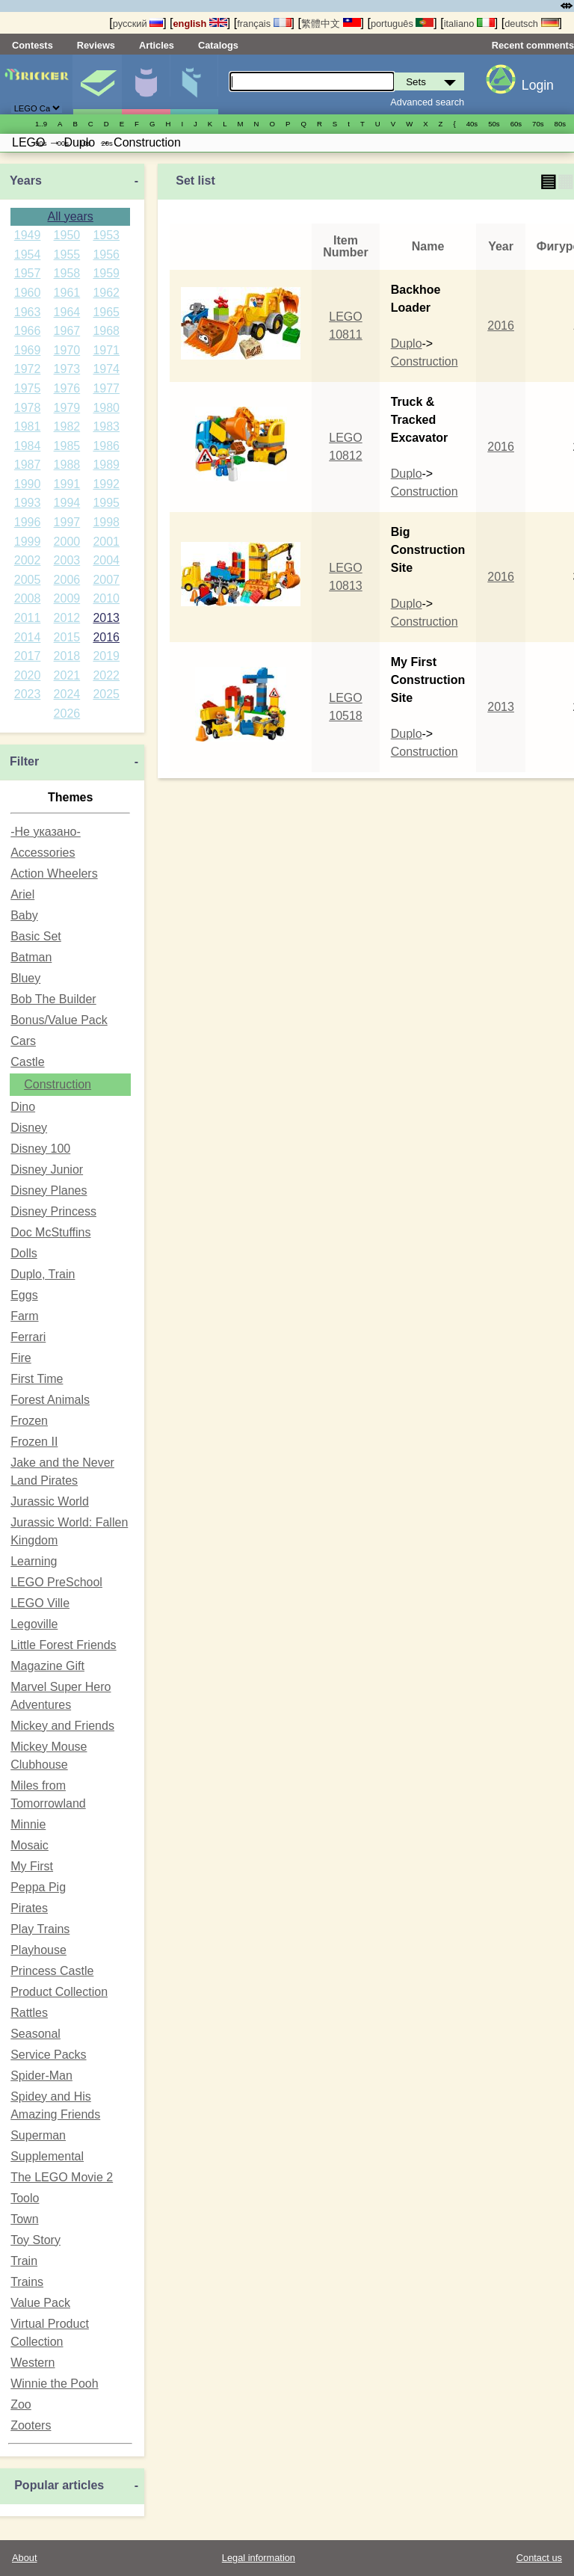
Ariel (22, 894)
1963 (27, 312)
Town (24, 2219)
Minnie (28, 1824)
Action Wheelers (54, 873)
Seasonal (35, 2033)
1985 (67, 446)
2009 (67, 598)
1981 (27, 426)
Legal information (258, 2557)
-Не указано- (45, 831)
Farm (24, 1316)
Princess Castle (51, 1971)
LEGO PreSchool (56, 1582)
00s (62, 143)
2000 (67, 541)
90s (40, 143)
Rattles (29, 2012)
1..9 (41, 124)
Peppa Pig (38, 1887)
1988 (67, 464)
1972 (27, 369)
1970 (67, 350)
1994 (67, 502)
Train (23, 2261)
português (402, 23)
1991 (67, 484)
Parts (194, 84)
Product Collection (59, 1991)
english (200, 23)
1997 (67, 522)
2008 (27, 598)
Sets (97, 84)
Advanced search (427, 102)
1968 (106, 330)
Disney (28, 1127)
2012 (67, 617)
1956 (106, 254)
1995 (106, 502)
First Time (36, 1378)
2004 (106, 560)
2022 (106, 675)
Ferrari (28, 1337)
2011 (27, 617)
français (264, 23)
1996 (27, 522)
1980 (106, 407)
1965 (106, 312)
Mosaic (29, 1845)
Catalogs (218, 45)
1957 (27, 273)
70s (537, 124)
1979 (67, 407)
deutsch (531, 23)
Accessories (42, 852)
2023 (27, 694)
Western (32, 2362)
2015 (67, 637)
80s (560, 124)
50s (493, 124)
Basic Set (35, 936)
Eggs (23, 1295)
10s (84, 143)
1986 (106, 446)
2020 (27, 675)
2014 (27, 637)
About (24, 2557)
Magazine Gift (47, 1666)
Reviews (96, 45)
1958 (67, 273)
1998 (106, 522)
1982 (67, 426)
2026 (67, 713)
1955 (67, 254)
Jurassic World (49, 1501)
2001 (106, 541)
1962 (106, 292)
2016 (106, 637)
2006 (67, 579)
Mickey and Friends (62, 1725)
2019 (106, 656)
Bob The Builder (53, 999)
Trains (26, 2281)
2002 (27, 560)
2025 (106, 694)
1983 (106, 426)
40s (472, 124)
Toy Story (35, 2240)
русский (138, 23)
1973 (67, 369)
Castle (27, 1062)
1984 (27, 446)
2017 (27, 656)
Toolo (24, 2198)
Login (538, 85)
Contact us (539, 2557)
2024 (67, 694)
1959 (106, 273)
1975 (27, 388)
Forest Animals (50, 1399)
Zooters (30, 2425)
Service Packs (48, 2054)
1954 (27, 254)
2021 (67, 675)
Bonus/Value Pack (59, 1020)
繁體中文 (331, 23)
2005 (27, 579)
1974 (106, 369)
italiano (469, 23)
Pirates (29, 1908)
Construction (57, 1084)
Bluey (25, 978)
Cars (23, 1041)
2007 (106, 579)
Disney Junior (46, 1169)
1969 (27, 350)
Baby (23, 915)
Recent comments (533, 45)
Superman (38, 2135)
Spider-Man (41, 2075)
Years (26, 180)
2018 (67, 656)
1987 (27, 464)
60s (516, 124)
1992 (106, 484)
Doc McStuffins (50, 1232)
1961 (67, 292)
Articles (156, 45)
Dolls (23, 1253)
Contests (32, 45)
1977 (106, 388)
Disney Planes (48, 1190)
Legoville (34, 1624)
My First (31, 1866)
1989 (106, 464)
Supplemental (47, 2156)
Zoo (20, 2404)
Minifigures (146, 84)
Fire (20, 1358)
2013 (106, 617)
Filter (24, 761)
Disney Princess (53, 1211)
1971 (106, 350)
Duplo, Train (42, 1274)
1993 (27, 502)
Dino (22, 1106)
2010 (106, 598)
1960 (27, 292)
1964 (67, 312)
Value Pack (40, 2302)
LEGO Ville (40, 1603)
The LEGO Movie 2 (61, 2177)
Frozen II (34, 1441)
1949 (27, 235)
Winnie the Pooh (54, 2383)
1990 (27, 484)
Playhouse (38, 1950)
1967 (67, 330)
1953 (106, 235)
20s (106, 143)
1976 (67, 388)
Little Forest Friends (63, 1645)
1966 (27, 330)
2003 (67, 560)
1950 (67, 235)
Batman (31, 957)
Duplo (406, 343)
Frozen (29, 1420)
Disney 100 (40, 1148)
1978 (27, 407)
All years (70, 216)
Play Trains (40, 1929)
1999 (27, 541)
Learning (33, 1561)
